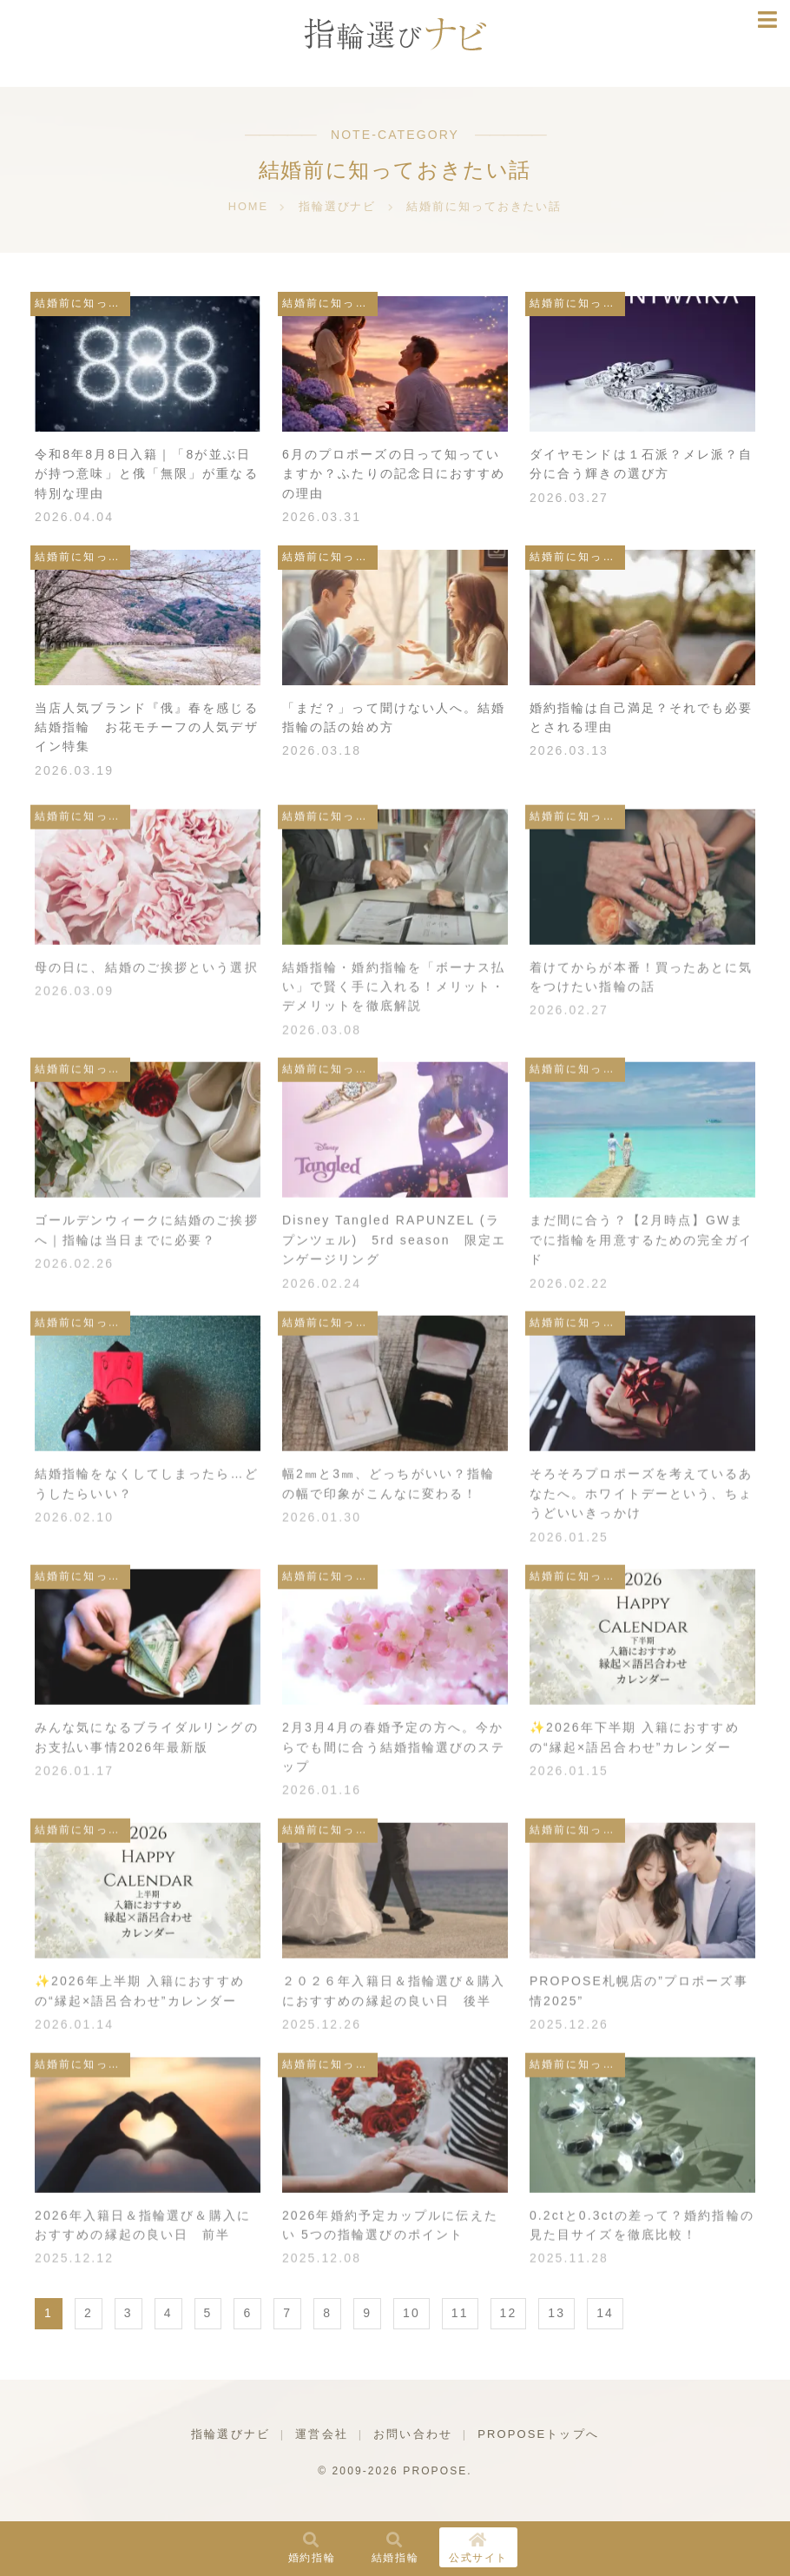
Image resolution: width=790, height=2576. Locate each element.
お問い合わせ (412, 2434)
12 (508, 2313)
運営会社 (321, 2434)
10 (411, 2313)
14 (605, 2313)
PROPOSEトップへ (537, 2434)
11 (460, 2313)
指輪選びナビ (230, 2434)
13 (556, 2313)
